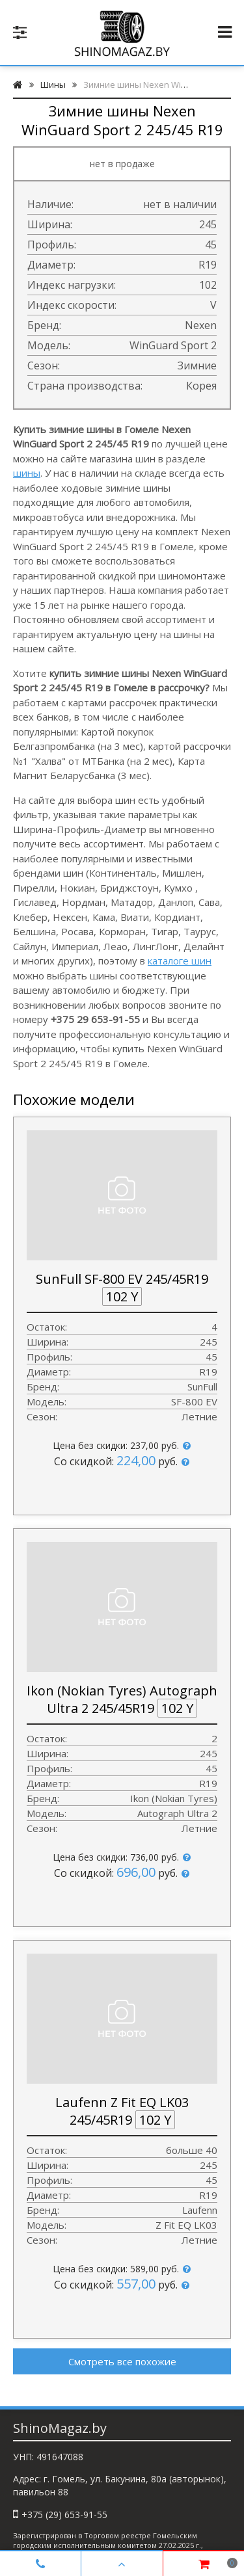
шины (26, 472)
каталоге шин (179, 960)
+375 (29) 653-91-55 (64, 2514)
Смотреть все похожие (122, 2361)
